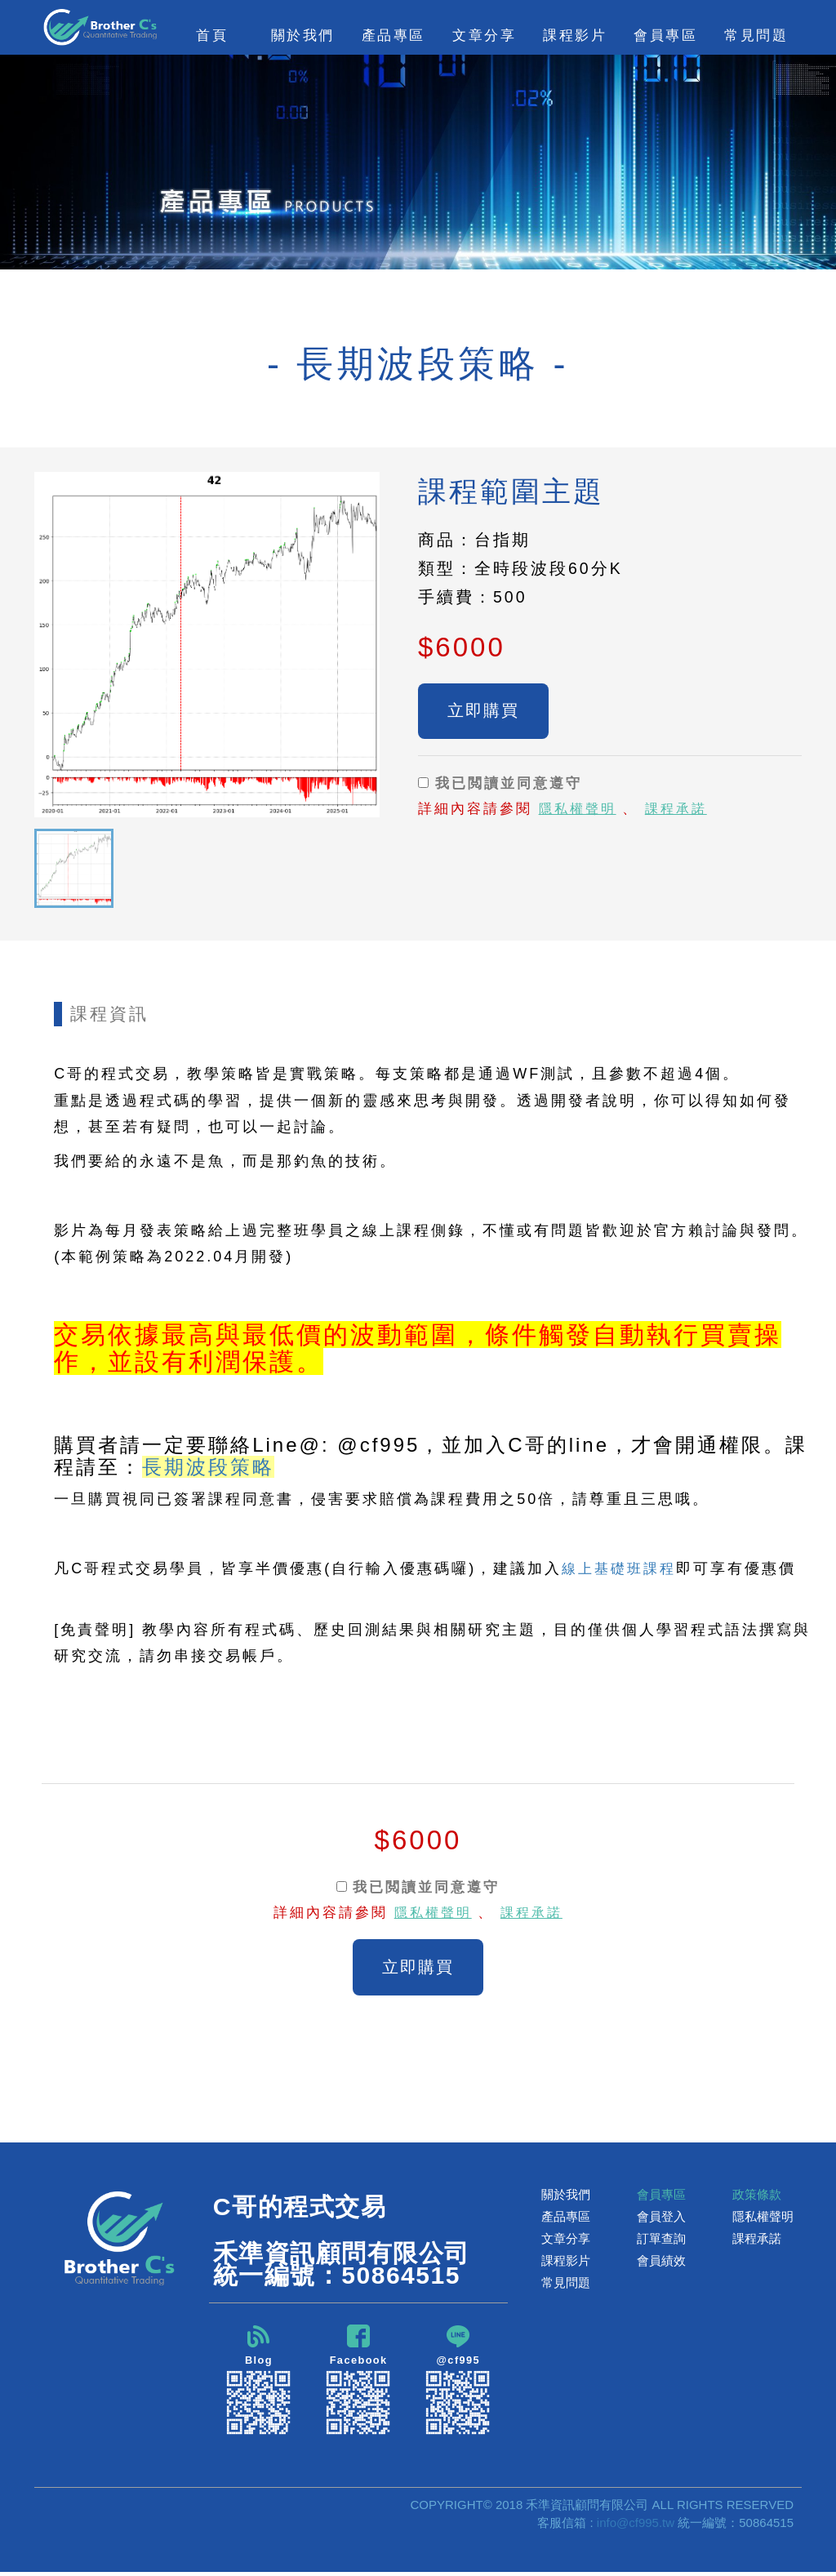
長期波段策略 (208, 1467)
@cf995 (458, 2383)
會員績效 (661, 2263)
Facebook (358, 2383)
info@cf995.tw (635, 2527)
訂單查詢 (661, 2241)
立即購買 (483, 712)
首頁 (212, 35)
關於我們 (565, 2197)
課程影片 (565, 2263)
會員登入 (661, 2219)
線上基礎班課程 (622, 1568)
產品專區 (565, 2219)
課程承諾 (681, 811)
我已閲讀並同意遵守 (500, 786)
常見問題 (756, 35)
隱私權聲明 (579, 811)
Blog (258, 2383)
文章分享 (565, 2241)
